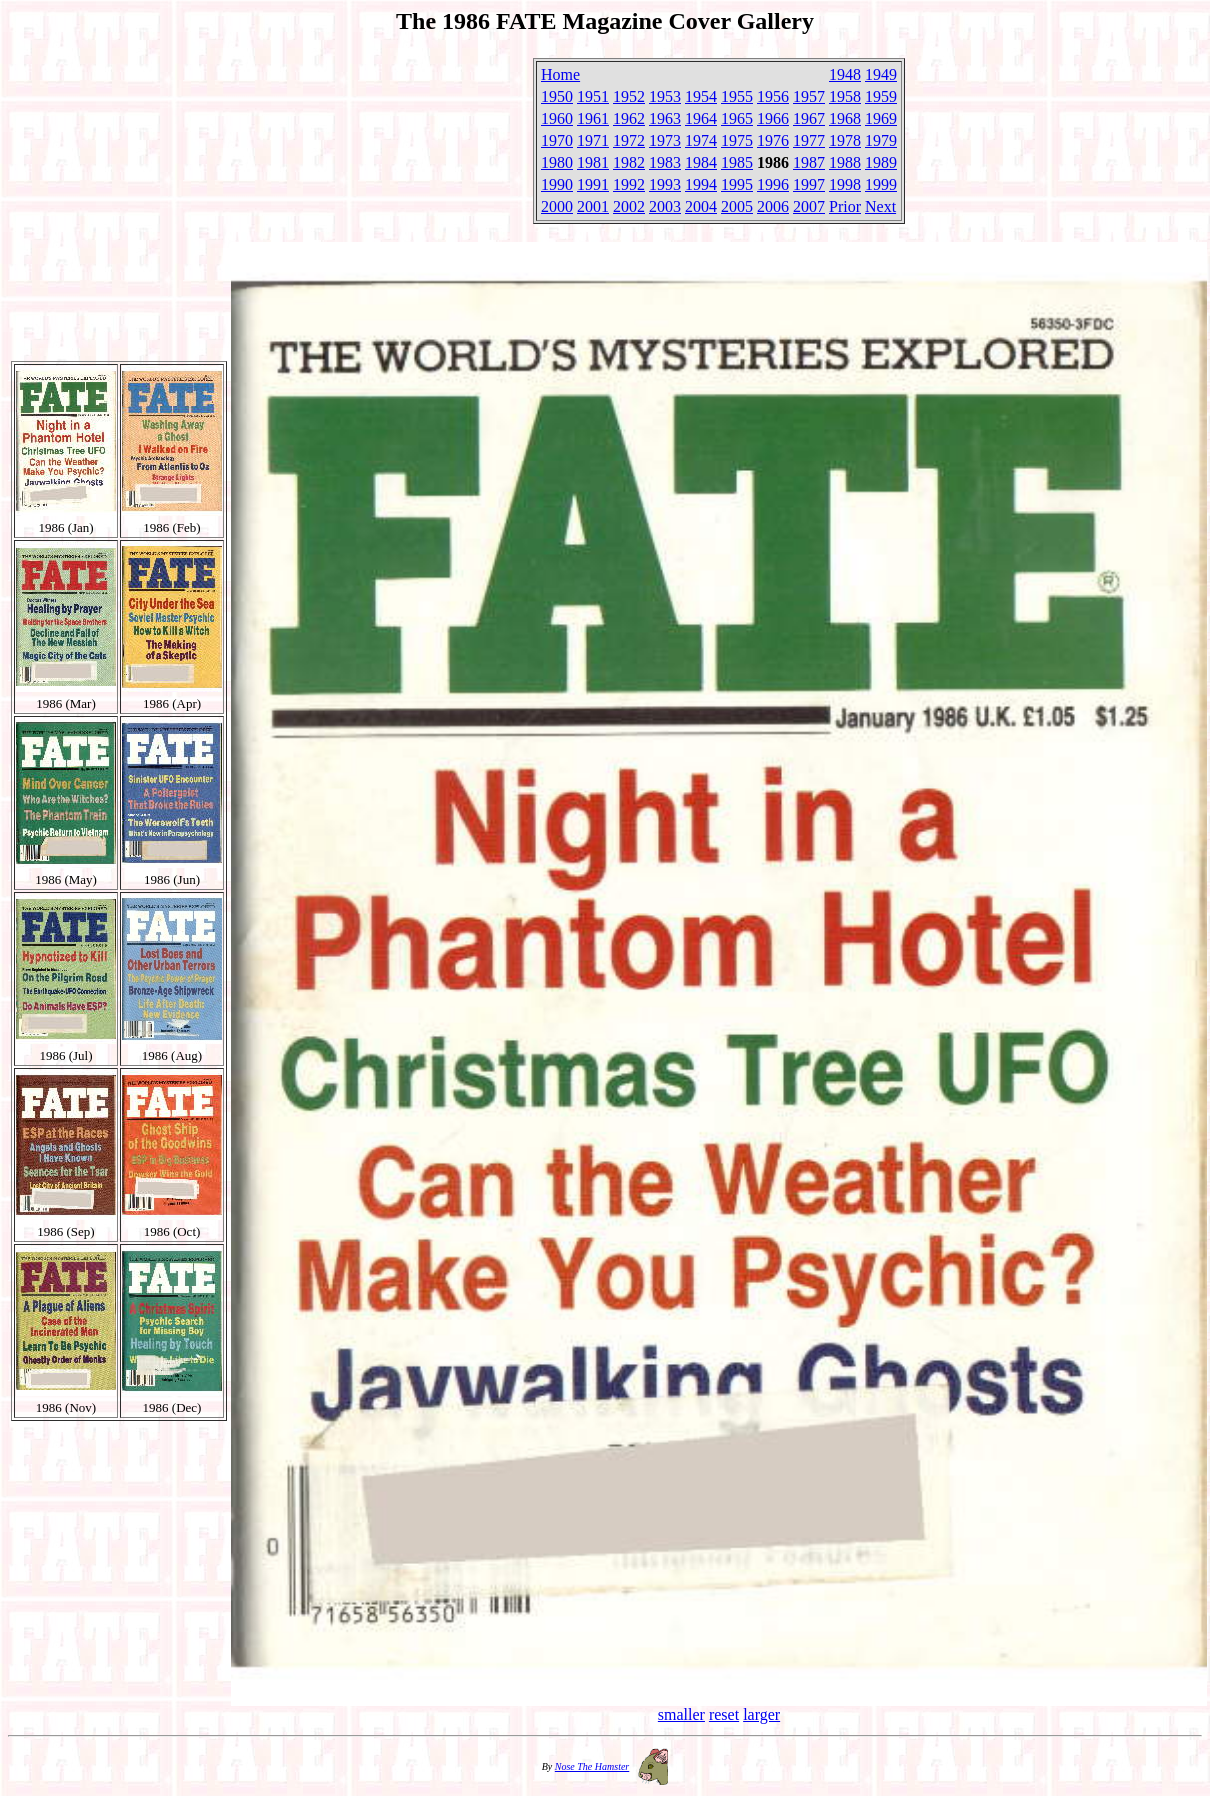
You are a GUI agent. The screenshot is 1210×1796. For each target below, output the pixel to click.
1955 (737, 96)
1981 (593, 162)
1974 (701, 140)
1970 (557, 140)
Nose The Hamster (592, 1766)
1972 (629, 140)
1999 (881, 184)
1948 (845, 74)
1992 (629, 184)
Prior (845, 206)
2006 (773, 206)
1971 (593, 140)
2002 (629, 206)
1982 (629, 162)
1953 (665, 96)
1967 (809, 118)
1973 (665, 140)
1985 (737, 162)
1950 (557, 96)
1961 (593, 118)
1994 (701, 184)
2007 (809, 206)
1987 (809, 162)
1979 (881, 140)
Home (560, 74)
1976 (773, 140)
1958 (845, 96)
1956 (773, 96)
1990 (557, 184)
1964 (701, 118)
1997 (809, 184)
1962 (629, 118)
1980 (557, 162)
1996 (773, 184)
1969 (881, 118)
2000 (557, 206)
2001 (593, 206)
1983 (665, 162)
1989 (881, 162)
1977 (809, 140)
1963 (665, 118)
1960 (557, 118)
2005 (737, 206)
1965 (737, 118)
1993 (665, 184)
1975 (737, 140)
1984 (701, 162)
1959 (881, 96)
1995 (737, 184)
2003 (665, 206)
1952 (629, 96)
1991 (593, 184)
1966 (773, 118)
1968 (845, 118)
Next (880, 206)
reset (724, 1714)
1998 (845, 184)
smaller (681, 1714)
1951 (593, 96)
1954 (701, 96)
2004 (701, 206)
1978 (845, 140)
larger (761, 1714)
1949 (881, 74)
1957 (809, 96)
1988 (845, 162)
